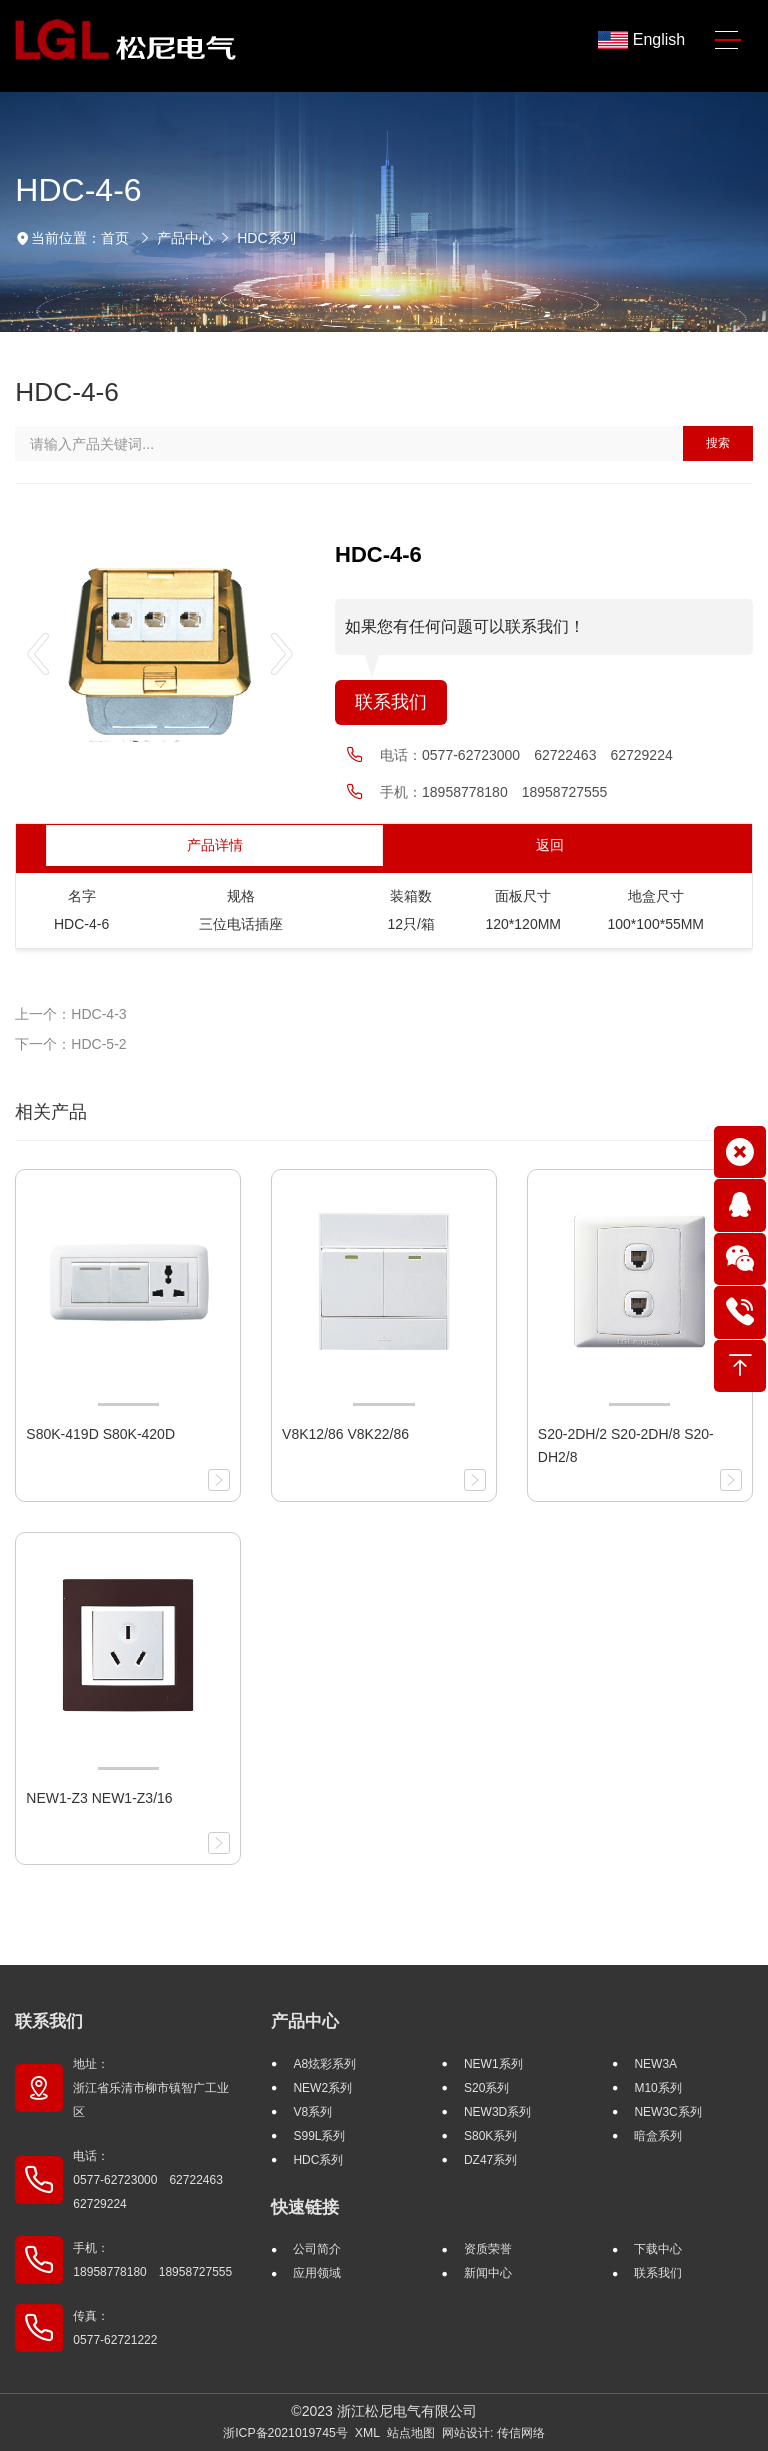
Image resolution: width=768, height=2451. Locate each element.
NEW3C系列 (667, 2112)
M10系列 (657, 2088)
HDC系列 (266, 238)
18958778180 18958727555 (514, 792)
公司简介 (317, 2249)
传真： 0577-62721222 (115, 2328)
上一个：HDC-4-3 (70, 1014)
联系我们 (391, 702)
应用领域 (317, 2273)
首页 (115, 238)
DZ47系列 (490, 2160)
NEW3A (655, 2064)
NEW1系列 (493, 2064)
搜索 (718, 443)
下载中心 (658, 2249)
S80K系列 (490, 2136)
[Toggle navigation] (727, 40)
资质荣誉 (488, 2249)
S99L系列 (319, 2136)
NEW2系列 (322, 2088)
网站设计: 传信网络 (493, 2433)
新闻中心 (488, 2273)
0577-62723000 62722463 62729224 (547, 755)
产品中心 (185, 238)
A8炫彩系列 (324, 2064)
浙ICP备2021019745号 (285, 2433)
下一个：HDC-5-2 (70, 1044)
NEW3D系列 (497, 2112)
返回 (550, 845)
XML (367, 2433)
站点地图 (411, 2433)
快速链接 (305, 2207)
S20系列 (486, 2088)
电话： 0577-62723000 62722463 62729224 (153, 2180)
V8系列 (312, 2112)
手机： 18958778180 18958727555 (152, 2260)
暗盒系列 (658, 2136)
